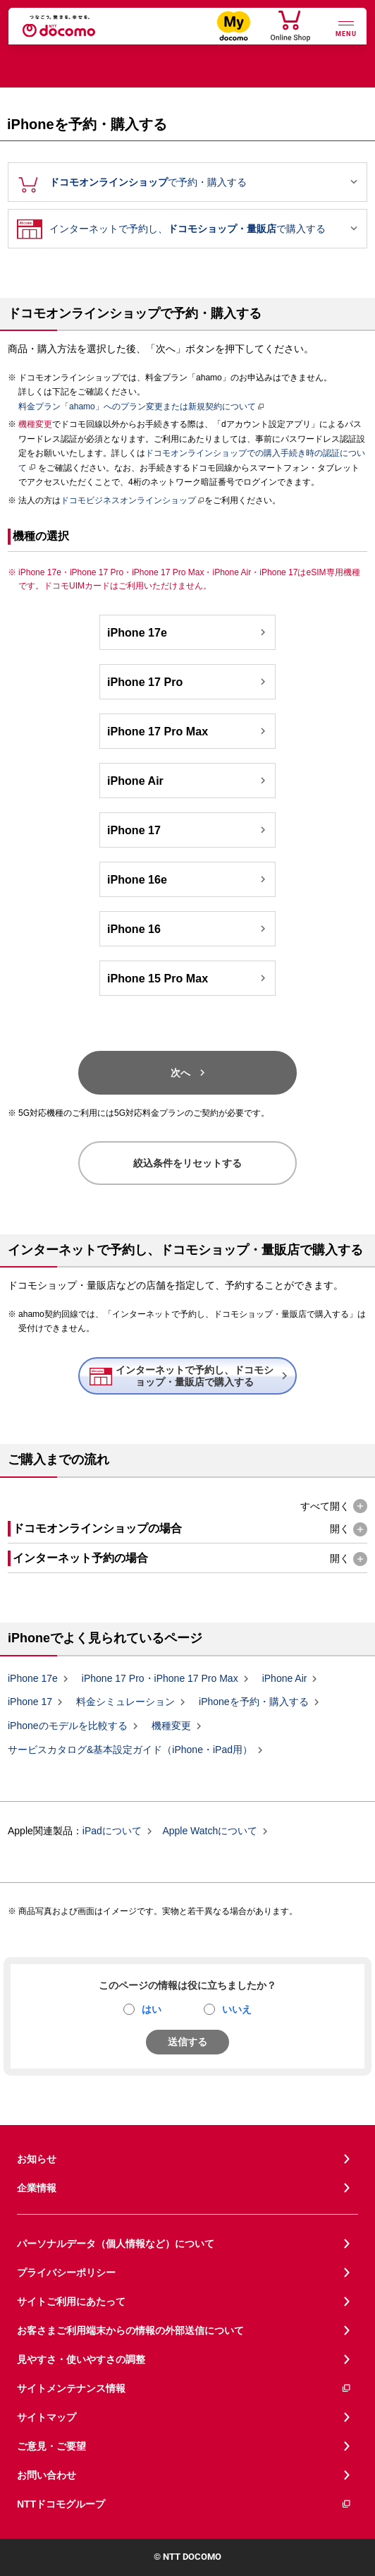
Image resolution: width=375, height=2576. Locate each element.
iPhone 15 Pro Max (188, 978)
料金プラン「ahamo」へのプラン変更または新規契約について (137, 406)
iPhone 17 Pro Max (188, 731)
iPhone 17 (188, 830)
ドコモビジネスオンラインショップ (128, 500)
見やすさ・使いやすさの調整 (81, 2359)
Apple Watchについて (209, 1831)
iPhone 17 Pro (188, 681)
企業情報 (36, 2187)
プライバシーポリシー (66, 2272)
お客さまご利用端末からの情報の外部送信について (130, 2330)
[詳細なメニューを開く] (346, 27)
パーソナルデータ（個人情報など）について (115, 2243)
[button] (333, 1506)
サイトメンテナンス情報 (184, 2389)
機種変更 (171, 1726)
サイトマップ (46, 2417)
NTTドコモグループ (184, 2504)
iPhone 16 (188, 928)
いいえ (237, 2009)
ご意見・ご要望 (51, 2446)
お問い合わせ (46, 2475)
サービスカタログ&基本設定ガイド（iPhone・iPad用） (130, 1750)
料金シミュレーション (125, 1702)
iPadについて (112, 1831)
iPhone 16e (188, 879)
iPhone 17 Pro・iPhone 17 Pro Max (160, 1678)
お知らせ (36, 2159)
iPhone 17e (188, 632)
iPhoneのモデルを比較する (68, 1726)
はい (151, 2009)
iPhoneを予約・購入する (254, 1702)
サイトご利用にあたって (71, 2301)
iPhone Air (188, 780)
